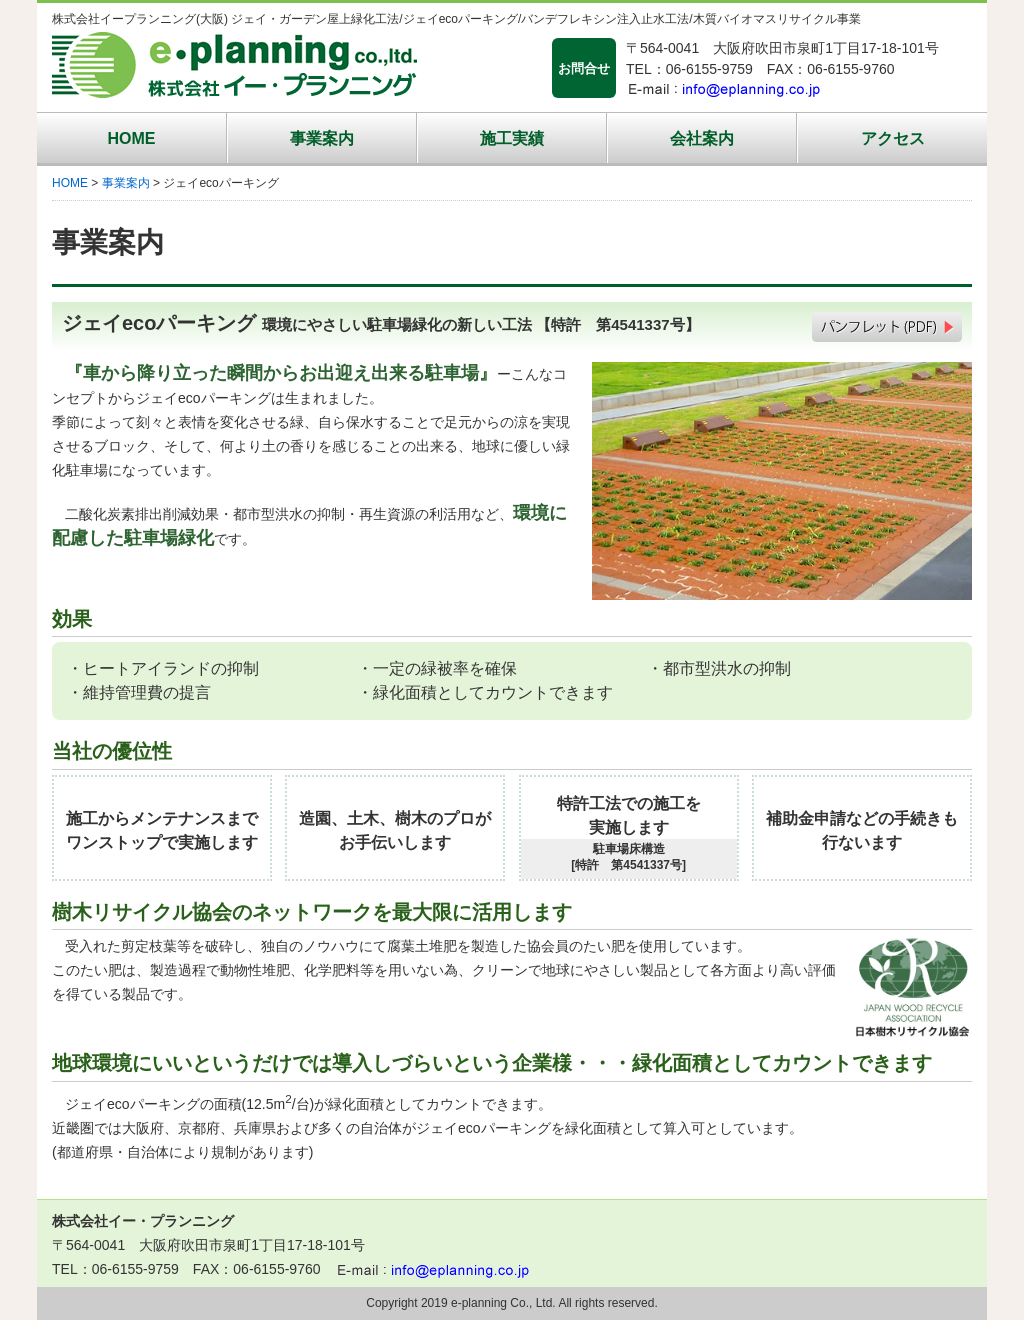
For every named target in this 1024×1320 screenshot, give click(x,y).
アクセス (893, 138)
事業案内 (322, 138)
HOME (132, 138)
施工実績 (512, 138)
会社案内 (702, 138)
